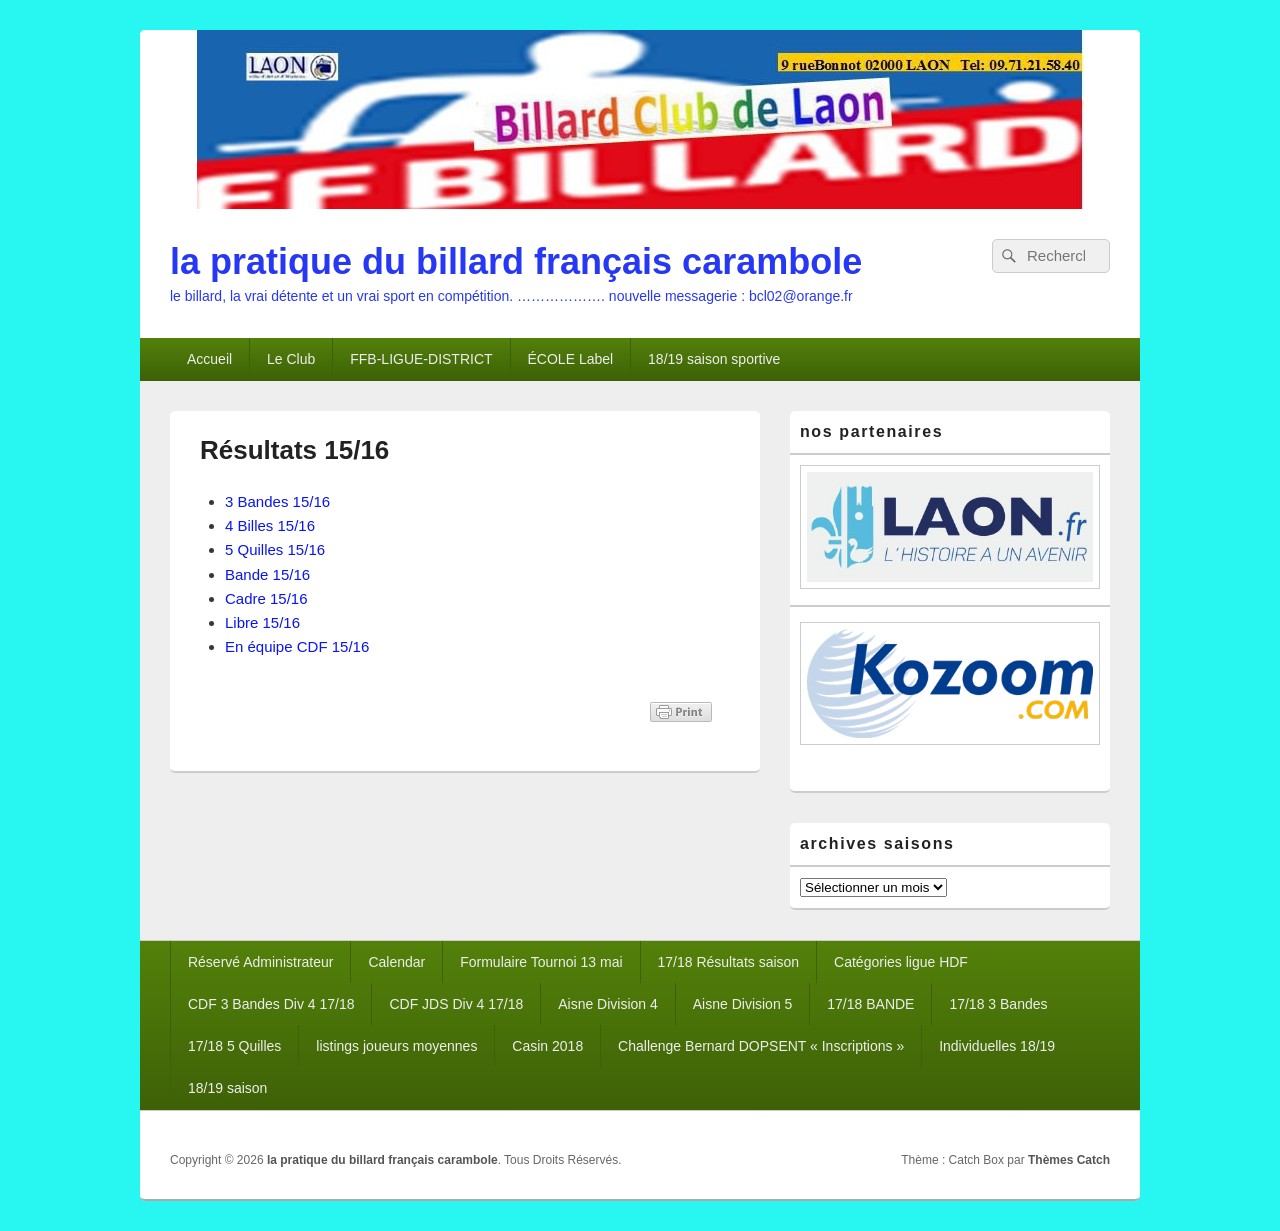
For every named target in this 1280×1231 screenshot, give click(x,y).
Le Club (291, 359)
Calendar (396, 962)
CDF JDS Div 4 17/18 (456, 1004)
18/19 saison (227, 1088)
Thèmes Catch (1069, 1160)
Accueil (209, 359)
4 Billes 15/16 (270, 525)
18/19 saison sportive (714, 359)
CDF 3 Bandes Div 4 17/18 (271, 1004)
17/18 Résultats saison (729, 962)
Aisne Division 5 (743, 1004)
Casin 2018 (547, 1046)
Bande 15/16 (267, 574)
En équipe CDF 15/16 (297, 646)
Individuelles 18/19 (997, 1046)
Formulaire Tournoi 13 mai (541, 962)
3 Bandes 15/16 (277, 501)
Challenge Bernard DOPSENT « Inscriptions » (761, 1046)
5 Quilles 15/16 (275, 549)
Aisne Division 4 (608, 1004)
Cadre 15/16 (266, 598)
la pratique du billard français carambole (516, 261)
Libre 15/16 (262, 622)
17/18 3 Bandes (998, 1004)
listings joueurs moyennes (396, 1046)
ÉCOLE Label (571, 359)
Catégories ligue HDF (901, 962)
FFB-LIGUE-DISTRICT (421, 359)
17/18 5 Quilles (234, 1046)
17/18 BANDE (870, 1004)
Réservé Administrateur (261, 962)
